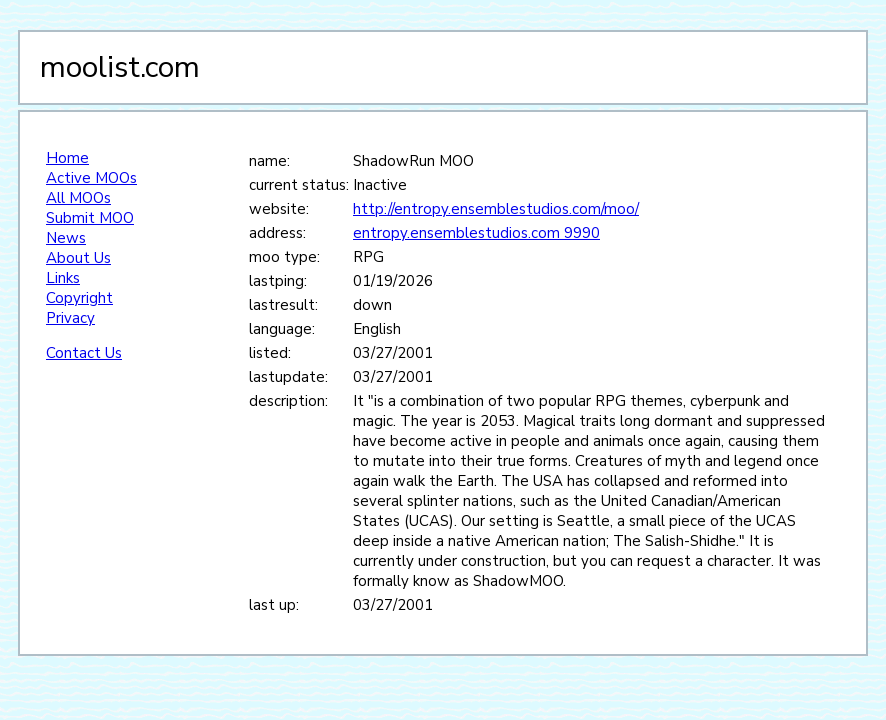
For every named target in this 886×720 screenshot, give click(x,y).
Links (63, 278)
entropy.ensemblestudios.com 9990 (476, 233)
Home (67, 158)
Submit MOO (90, 218)
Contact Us (84, 353)
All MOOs (78, 198)
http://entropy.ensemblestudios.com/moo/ (496, 209)
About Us (78, 258)
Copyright (79, 298)
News (66, 238)
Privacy (70, 318)
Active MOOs (91, 178)
